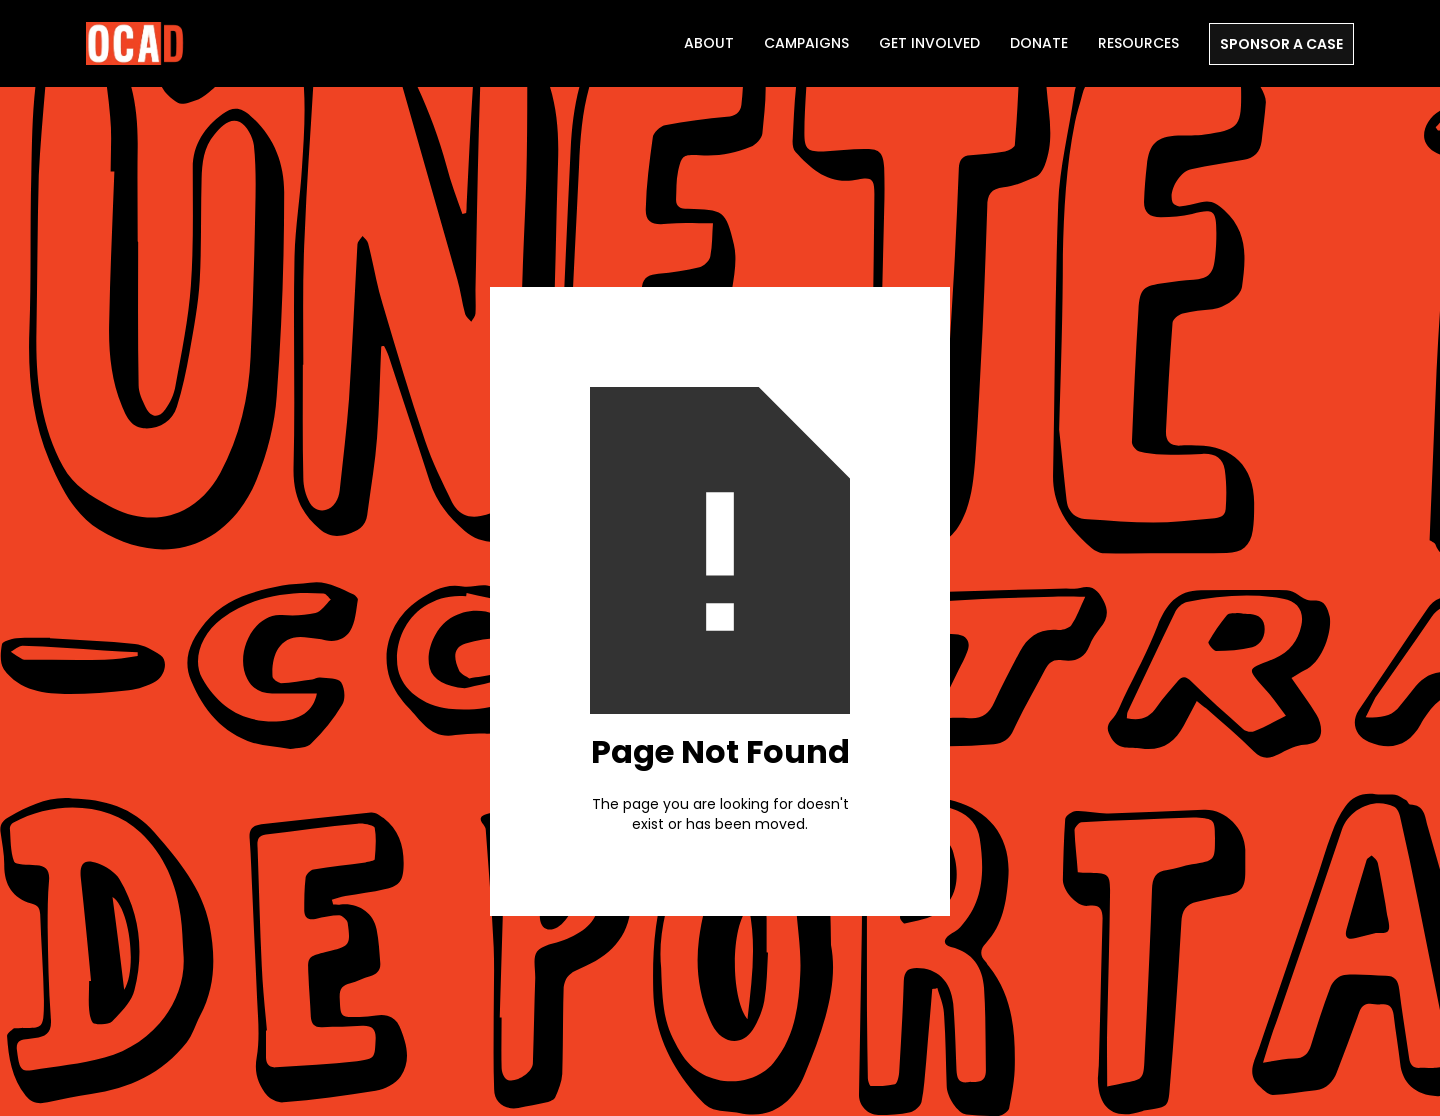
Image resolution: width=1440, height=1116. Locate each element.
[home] (136, 43)
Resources (1138, 43)
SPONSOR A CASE (1281, 44)
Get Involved (929, 43)
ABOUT (709, 43)
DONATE (1039, 43)
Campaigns (806, 43)
